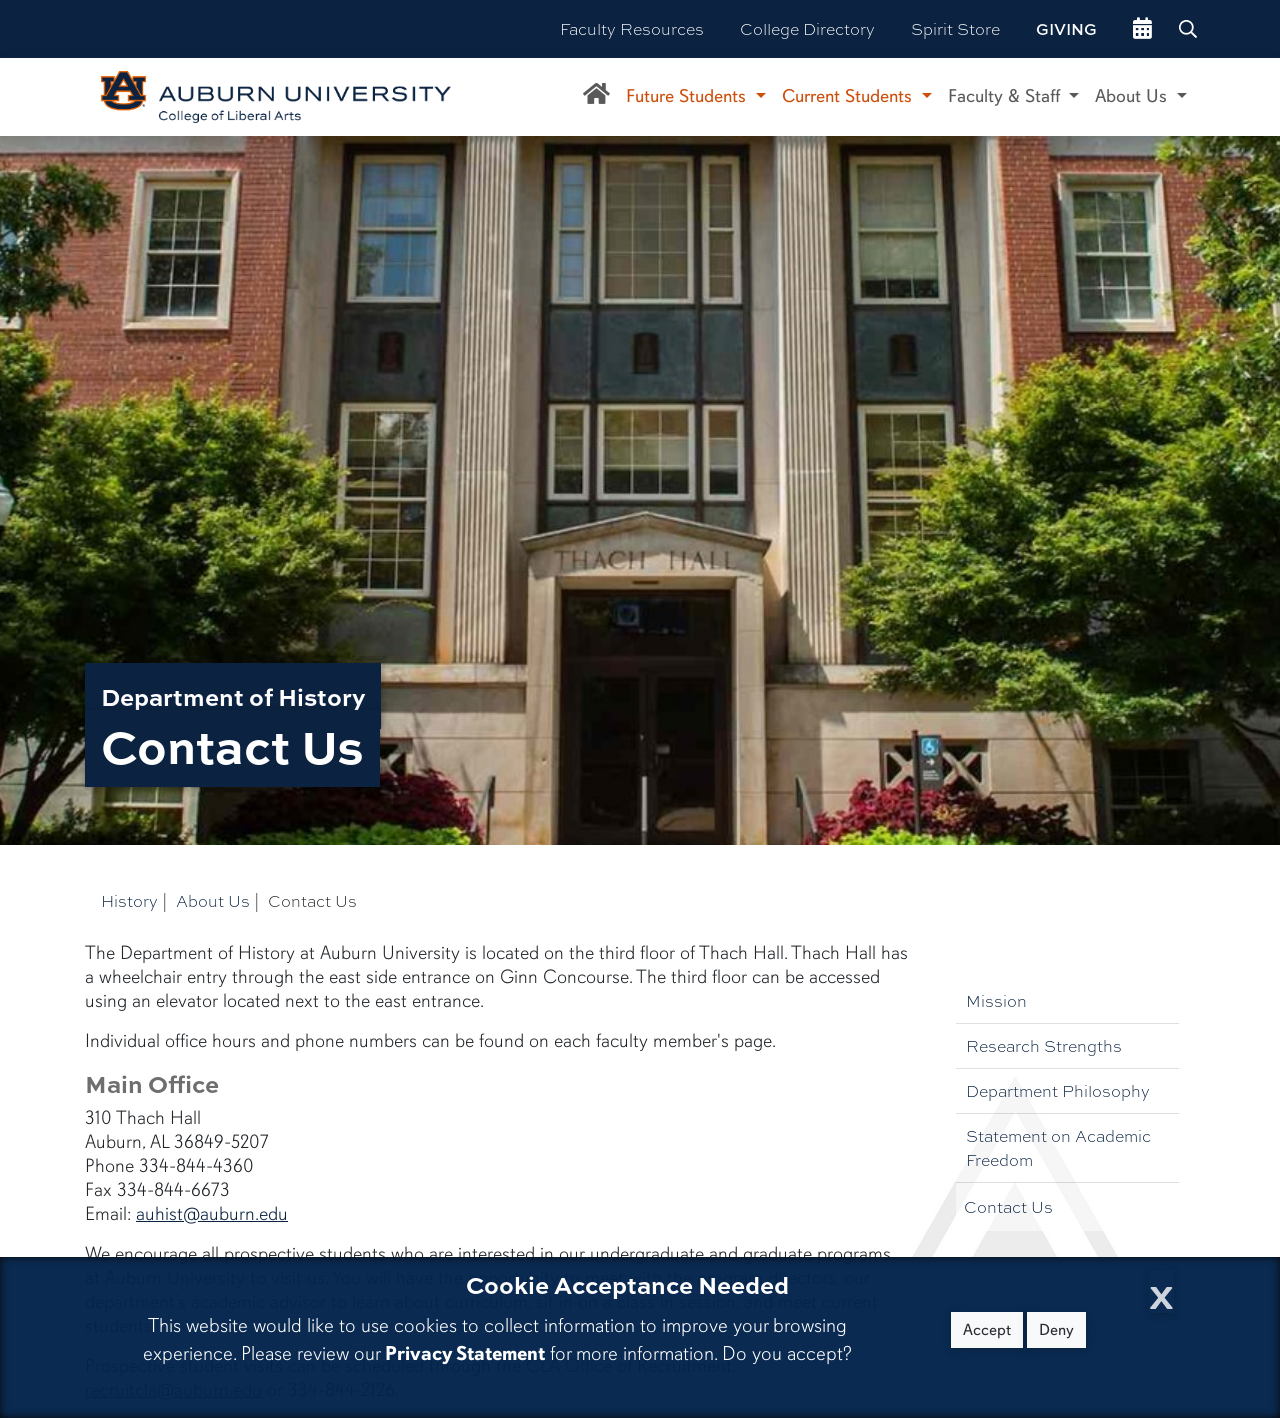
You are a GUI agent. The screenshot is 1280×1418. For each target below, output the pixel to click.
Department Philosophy (1058, 1090)
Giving (1066, 29)
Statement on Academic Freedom (1058, 1147)
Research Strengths (1044, 1045)
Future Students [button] (688, 96)
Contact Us (1008, 1206)
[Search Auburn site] (1190, 29)
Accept (987, 1330)
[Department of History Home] (596, 97)
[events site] (1142, 29)
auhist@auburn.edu (212, 1214)
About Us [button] (1133, 96)
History (129, 900)
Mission (996, 1000)
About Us (213, 900)
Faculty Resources (632, 28)
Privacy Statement (465, 1353)
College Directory (807, 28)
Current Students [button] (849, 96)
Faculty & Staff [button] (1006, 96)
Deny (1056, 1330)
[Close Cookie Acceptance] (1161, 1291)
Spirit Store (955, 28)
